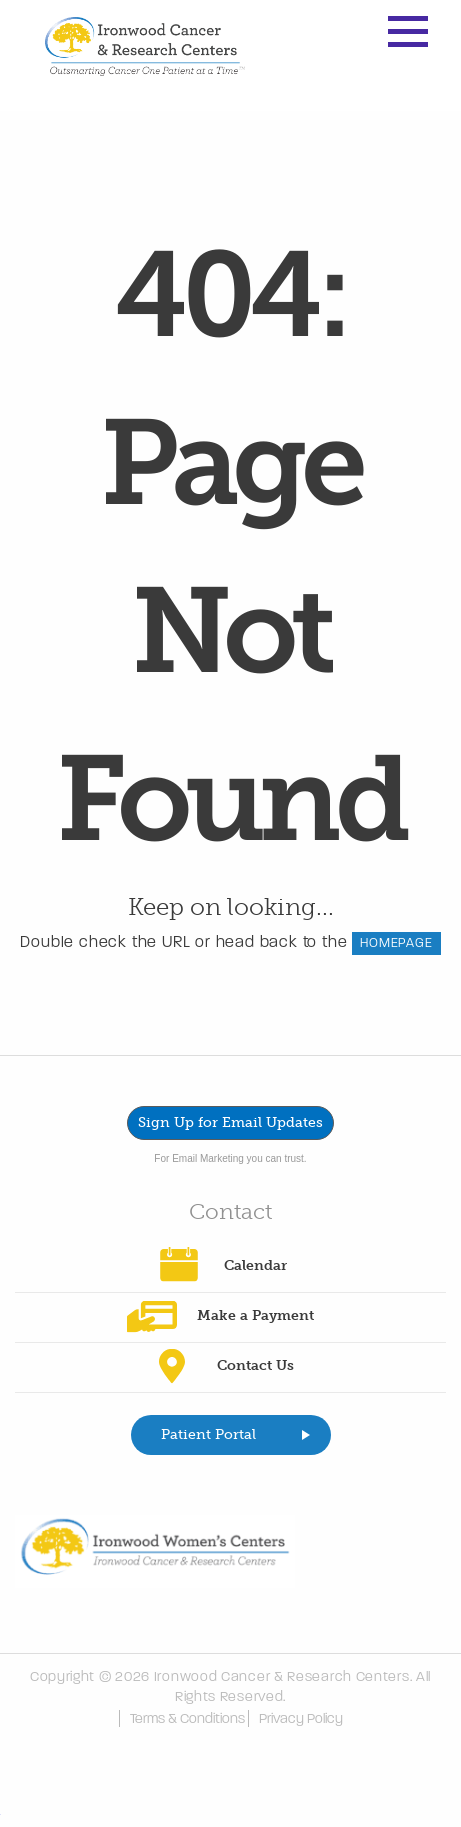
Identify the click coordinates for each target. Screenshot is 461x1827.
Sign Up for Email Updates (230, 1122)
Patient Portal (208, 1434)
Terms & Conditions (187, 1718)
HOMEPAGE (396, 943)
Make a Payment (255, 1315)
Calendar (255, 1265)
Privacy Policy (301, 1718)
